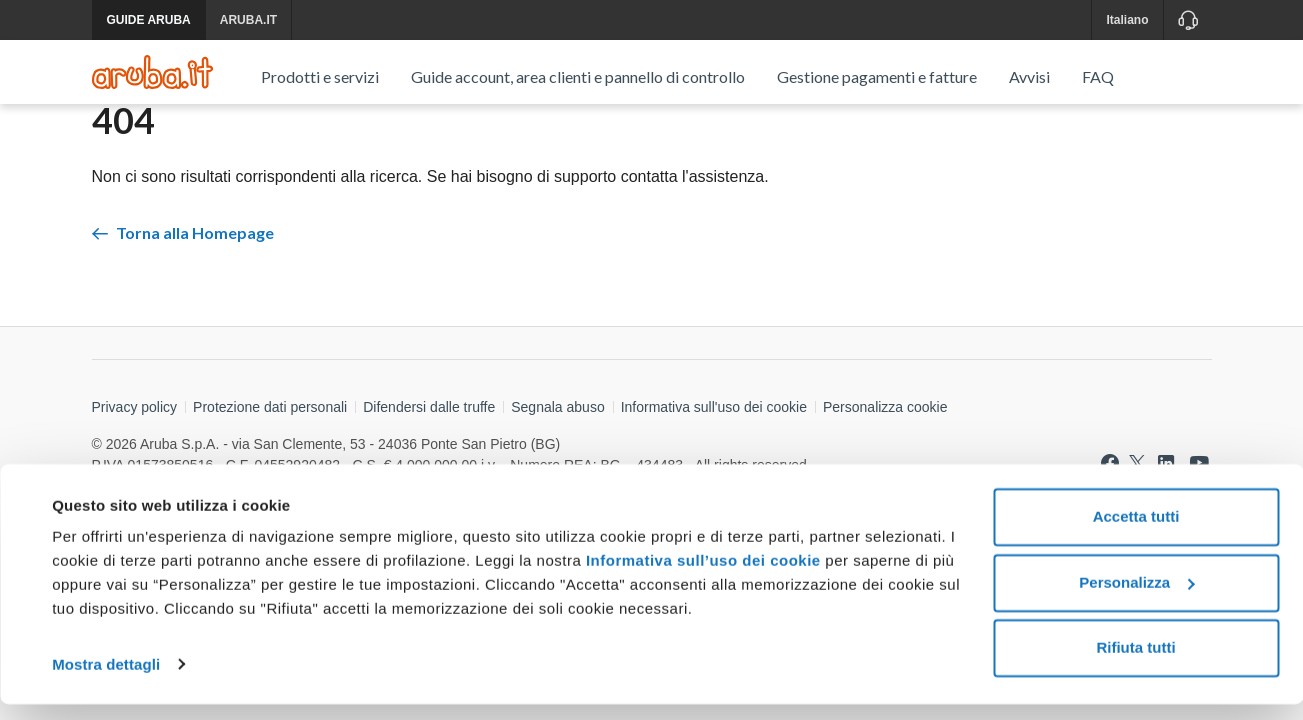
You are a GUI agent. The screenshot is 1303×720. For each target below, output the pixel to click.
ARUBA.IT (248, 20)
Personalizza (1136, 598)
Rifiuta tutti (1135, 664)
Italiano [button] (1127, 20)
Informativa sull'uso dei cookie (714, 476)
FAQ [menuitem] (1098, 76)
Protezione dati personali (270, 476)
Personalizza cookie (885, 476)
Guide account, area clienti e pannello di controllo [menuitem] (578, 76)
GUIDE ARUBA (149, 20)
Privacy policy (135, 476)
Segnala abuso (557, 476)
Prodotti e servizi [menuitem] (320, 76)
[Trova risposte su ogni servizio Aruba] (152, 72)
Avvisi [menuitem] (1029, 76)
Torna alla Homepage (183, 301)
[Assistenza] (1187, 20)
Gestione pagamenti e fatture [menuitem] (877, 76)
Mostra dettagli (106, 680)
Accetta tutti (1136, 533)
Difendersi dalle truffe (429, 476)
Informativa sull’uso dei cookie (700, 577)
